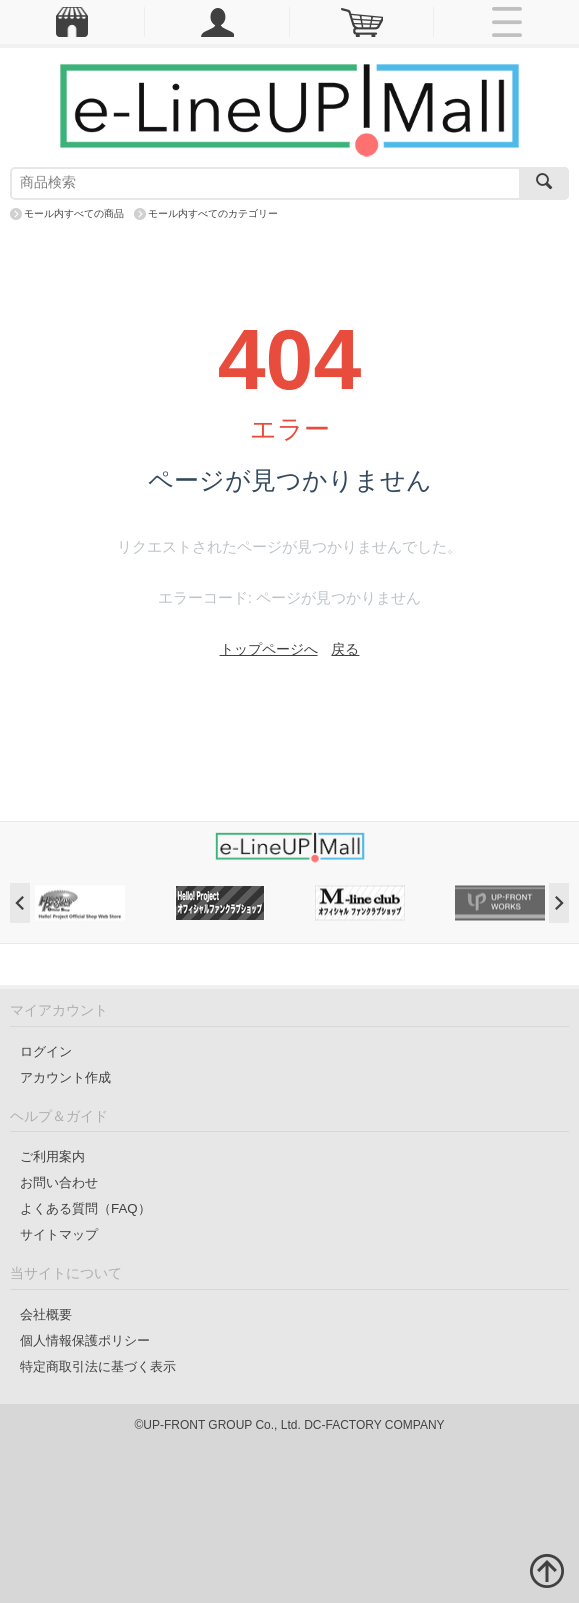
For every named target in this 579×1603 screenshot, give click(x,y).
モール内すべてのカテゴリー (213, 213)
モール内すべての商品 (74, 213)
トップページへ (269, 649)
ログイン (46, 1051)
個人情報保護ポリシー (85, 1340)
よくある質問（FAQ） (85, 1208)
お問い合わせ (59, 1182)
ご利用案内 (52, 1156)
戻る (345, 649)
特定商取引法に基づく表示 (98, 1366)
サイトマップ (59, 1234)
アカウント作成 (65, 1077)
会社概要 (46, 1314)
